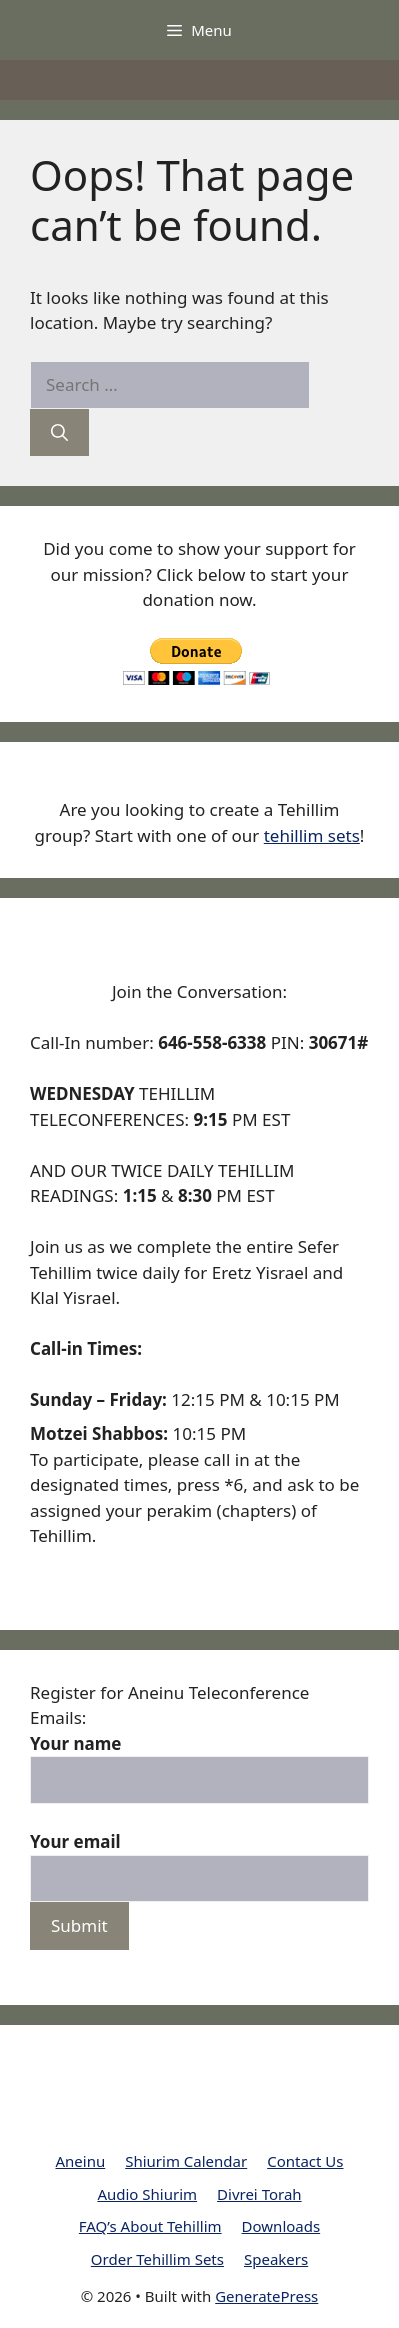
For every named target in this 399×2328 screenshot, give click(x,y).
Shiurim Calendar (186, 2161)
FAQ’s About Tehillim (150, 2226)
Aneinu (80, 2161)
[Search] (59, 433)
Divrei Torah (259, 2194)
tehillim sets (312, 835)
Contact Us (305, 2161)
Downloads (281, 2226)
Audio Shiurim (147, 2194)
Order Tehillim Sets (157, 2259)
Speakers (276, 2259)
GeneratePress (266, 2296)
